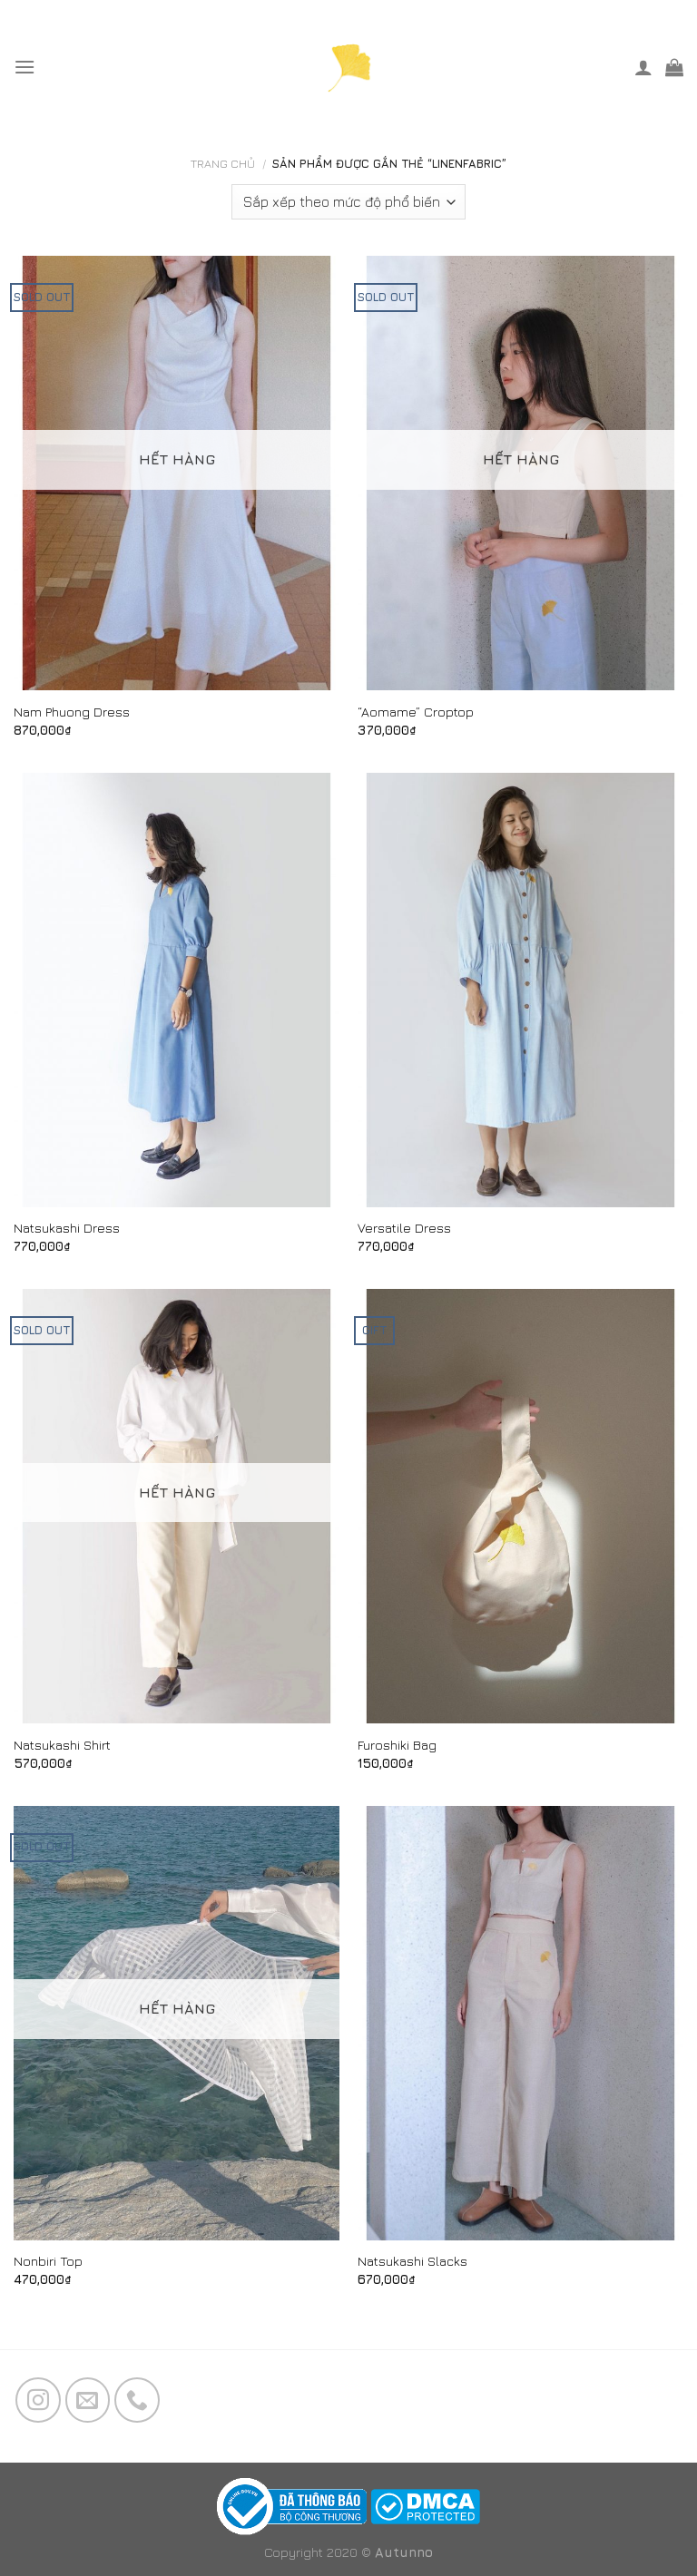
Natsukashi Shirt (62, 1744)
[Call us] (137, 2400)
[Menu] (24, 66)
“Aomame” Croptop (416, 711)
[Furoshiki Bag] (520, 1506)
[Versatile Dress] (520, 990)
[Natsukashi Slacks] (520, 2023)
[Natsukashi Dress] (176, 990)
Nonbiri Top (48, 2261)
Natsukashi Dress (67, 1227)
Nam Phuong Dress (72, 711)
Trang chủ (223, 164)
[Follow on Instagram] (38, 2400)
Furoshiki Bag (397, 1744)
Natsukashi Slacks (412, 2261)
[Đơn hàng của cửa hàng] (348, 202)
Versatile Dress (404, 1227)
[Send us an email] (88, 2400)
